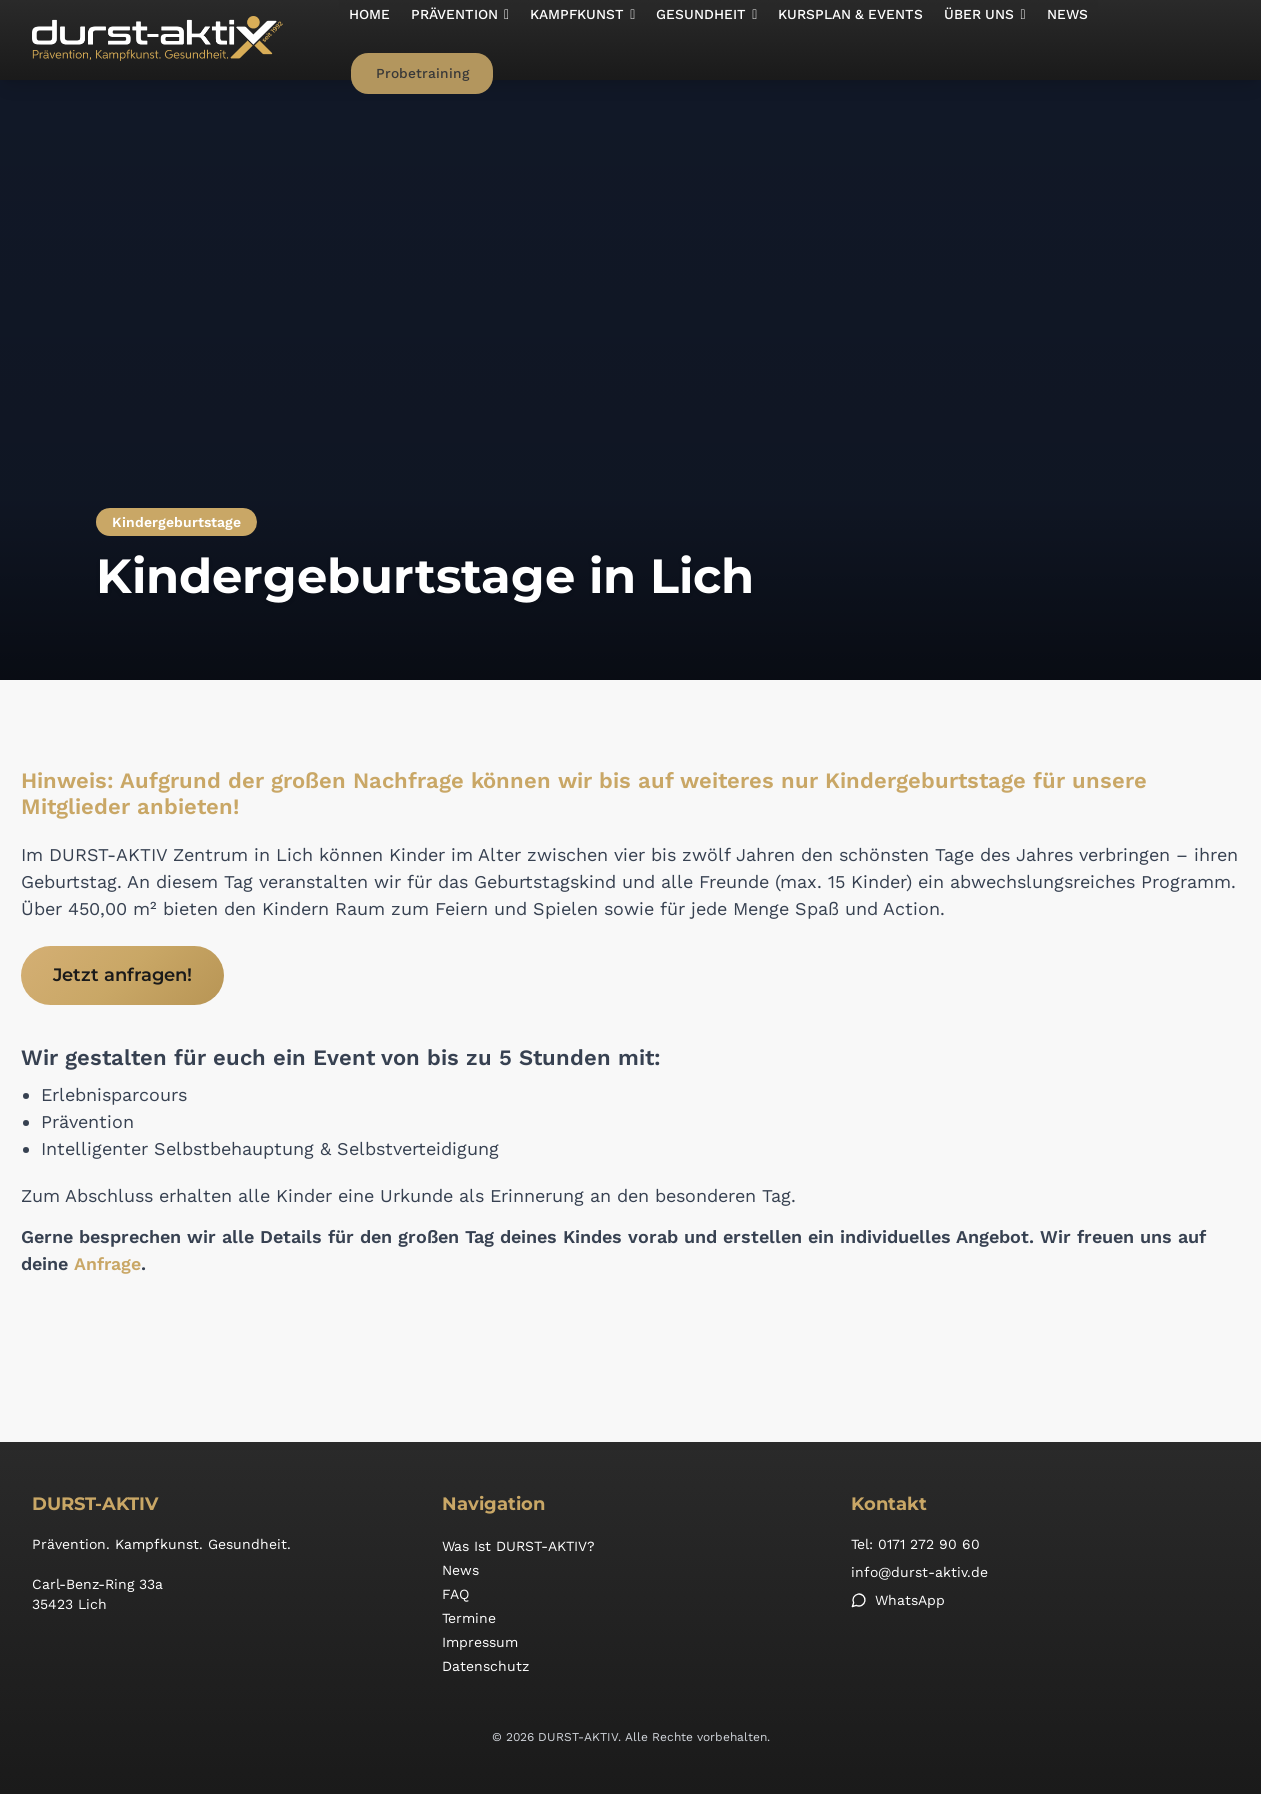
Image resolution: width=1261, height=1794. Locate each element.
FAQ (455, 1594)
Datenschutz (485, 1666)
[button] (455, 40)
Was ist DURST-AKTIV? (518, 1546)
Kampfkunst (574, 40)
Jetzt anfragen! (122, 975)
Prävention (455, 40)
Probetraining (1158, 40)
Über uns (964, 40)
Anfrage (107, 1264)
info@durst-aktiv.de (919, 1572)
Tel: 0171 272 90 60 (915, 1544)
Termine (469, 1618)
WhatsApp (898, 1600)
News (1043, 40)
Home (368, 40)
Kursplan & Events (834, 40)
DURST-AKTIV (95, 1504)
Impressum (480, 1642)
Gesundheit (694, 40)
